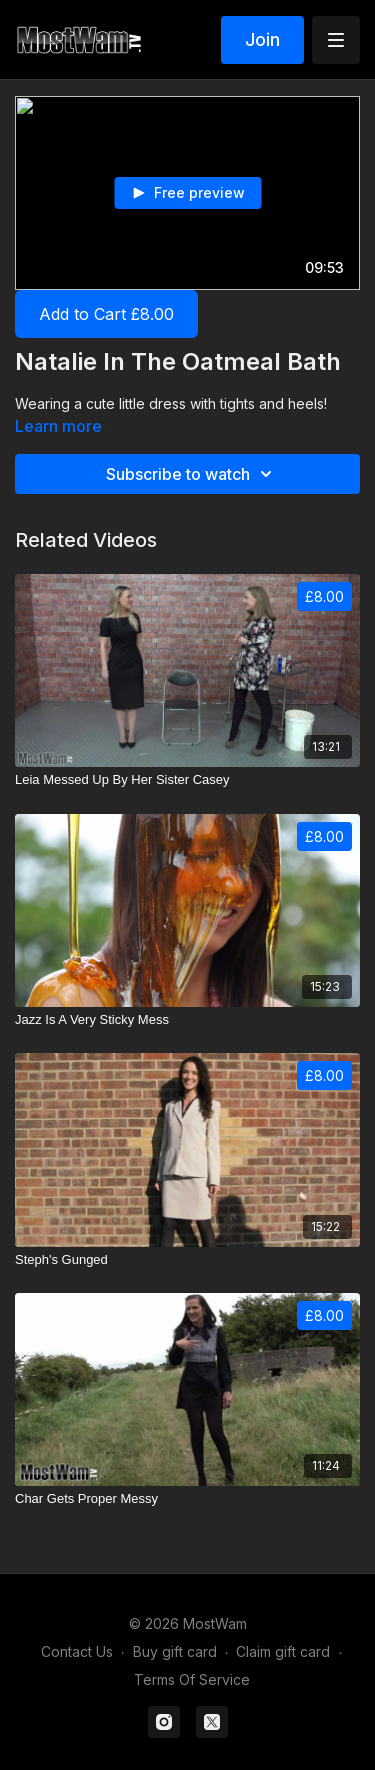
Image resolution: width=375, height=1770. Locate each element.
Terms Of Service (192, 1679)
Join (262, 39)
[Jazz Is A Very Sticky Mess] (187, 1020)
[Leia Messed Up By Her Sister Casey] (187, 780)
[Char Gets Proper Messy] (187, 1499)
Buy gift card (175, 1651)
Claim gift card (283, 1651)
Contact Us (77, 1651)
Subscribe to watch (192, 474)
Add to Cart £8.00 (106, 314)
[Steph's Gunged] (187, 1260)
